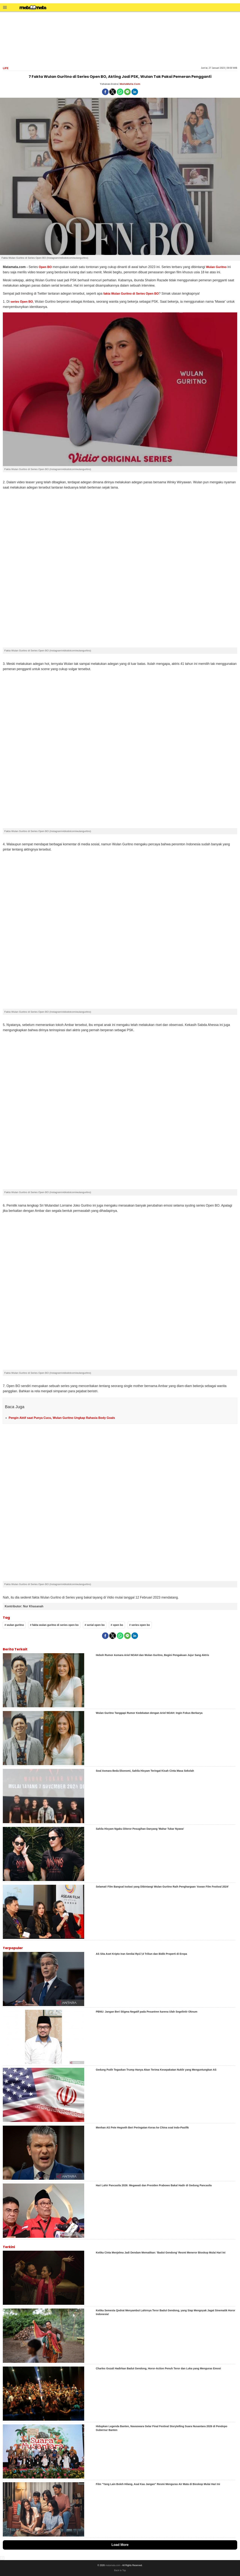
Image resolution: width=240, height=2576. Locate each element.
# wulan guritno (14, 1624)
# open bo (117, 1624)
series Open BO (21, 301)
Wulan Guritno (216, 267)
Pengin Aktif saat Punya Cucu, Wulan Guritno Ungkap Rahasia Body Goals (62, 1417)
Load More (119, 2545)
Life (5, 68)
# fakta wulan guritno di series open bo (54, 1624)
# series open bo (139, 1624)
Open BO (45, 267)
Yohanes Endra (109, 84)
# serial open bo (95, 1624)
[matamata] (33, 7)
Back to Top (120, 2570)
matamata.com (112, 2565)
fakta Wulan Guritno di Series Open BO (131, 293)
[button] (5, 7)
